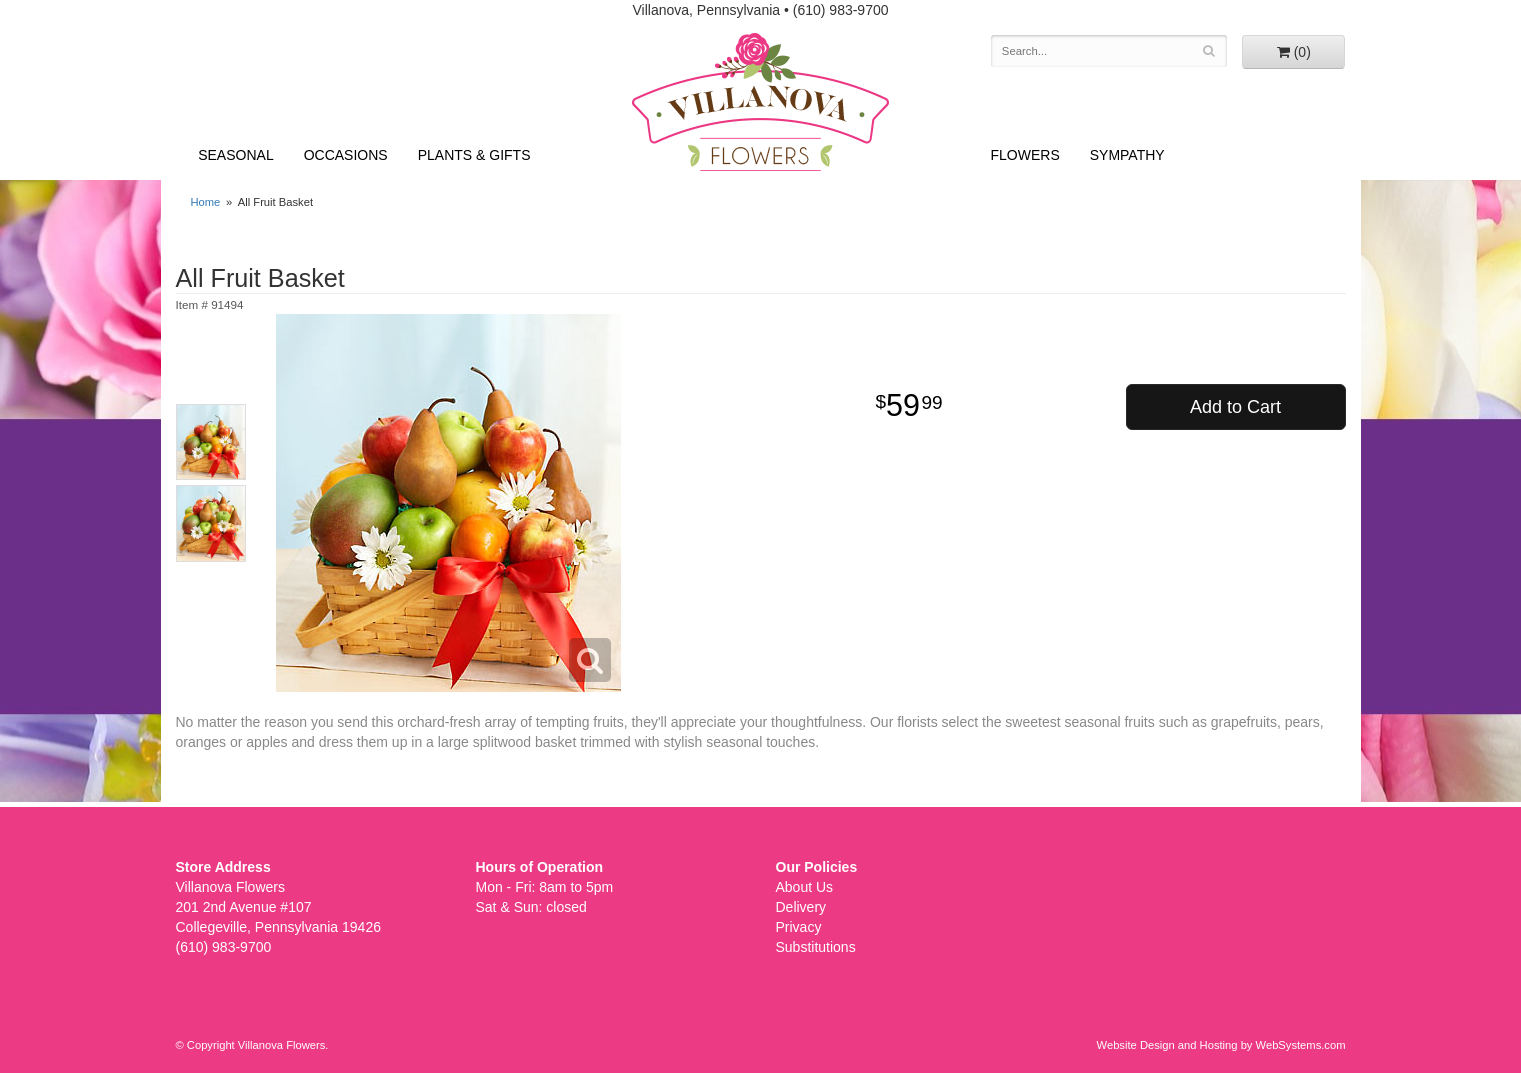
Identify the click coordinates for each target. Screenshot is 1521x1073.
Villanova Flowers (760, 102)
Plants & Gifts (474, 155)
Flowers (1025, 155)
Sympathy (1127, 155)
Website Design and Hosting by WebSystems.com (1221, 1045)
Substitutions (816, 947)
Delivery (801, 907)
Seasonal (235, 155)
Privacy (799, 927)
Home (206, 202)
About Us (805, 887)
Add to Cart (1235, 407)
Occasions (346, 155)
